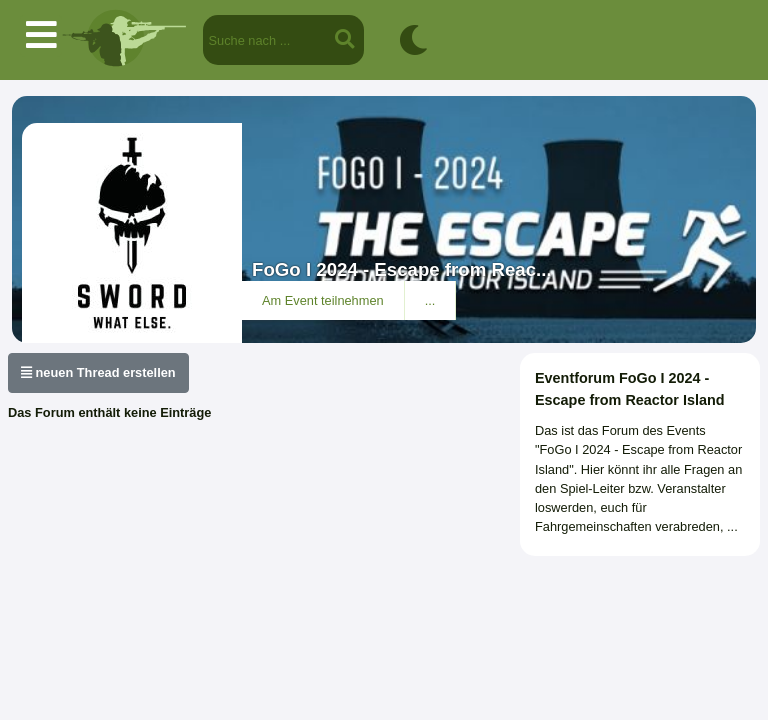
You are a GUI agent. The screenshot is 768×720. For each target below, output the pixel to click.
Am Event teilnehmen (323, 300)
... (430, 300)
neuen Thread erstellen (98, 372)
